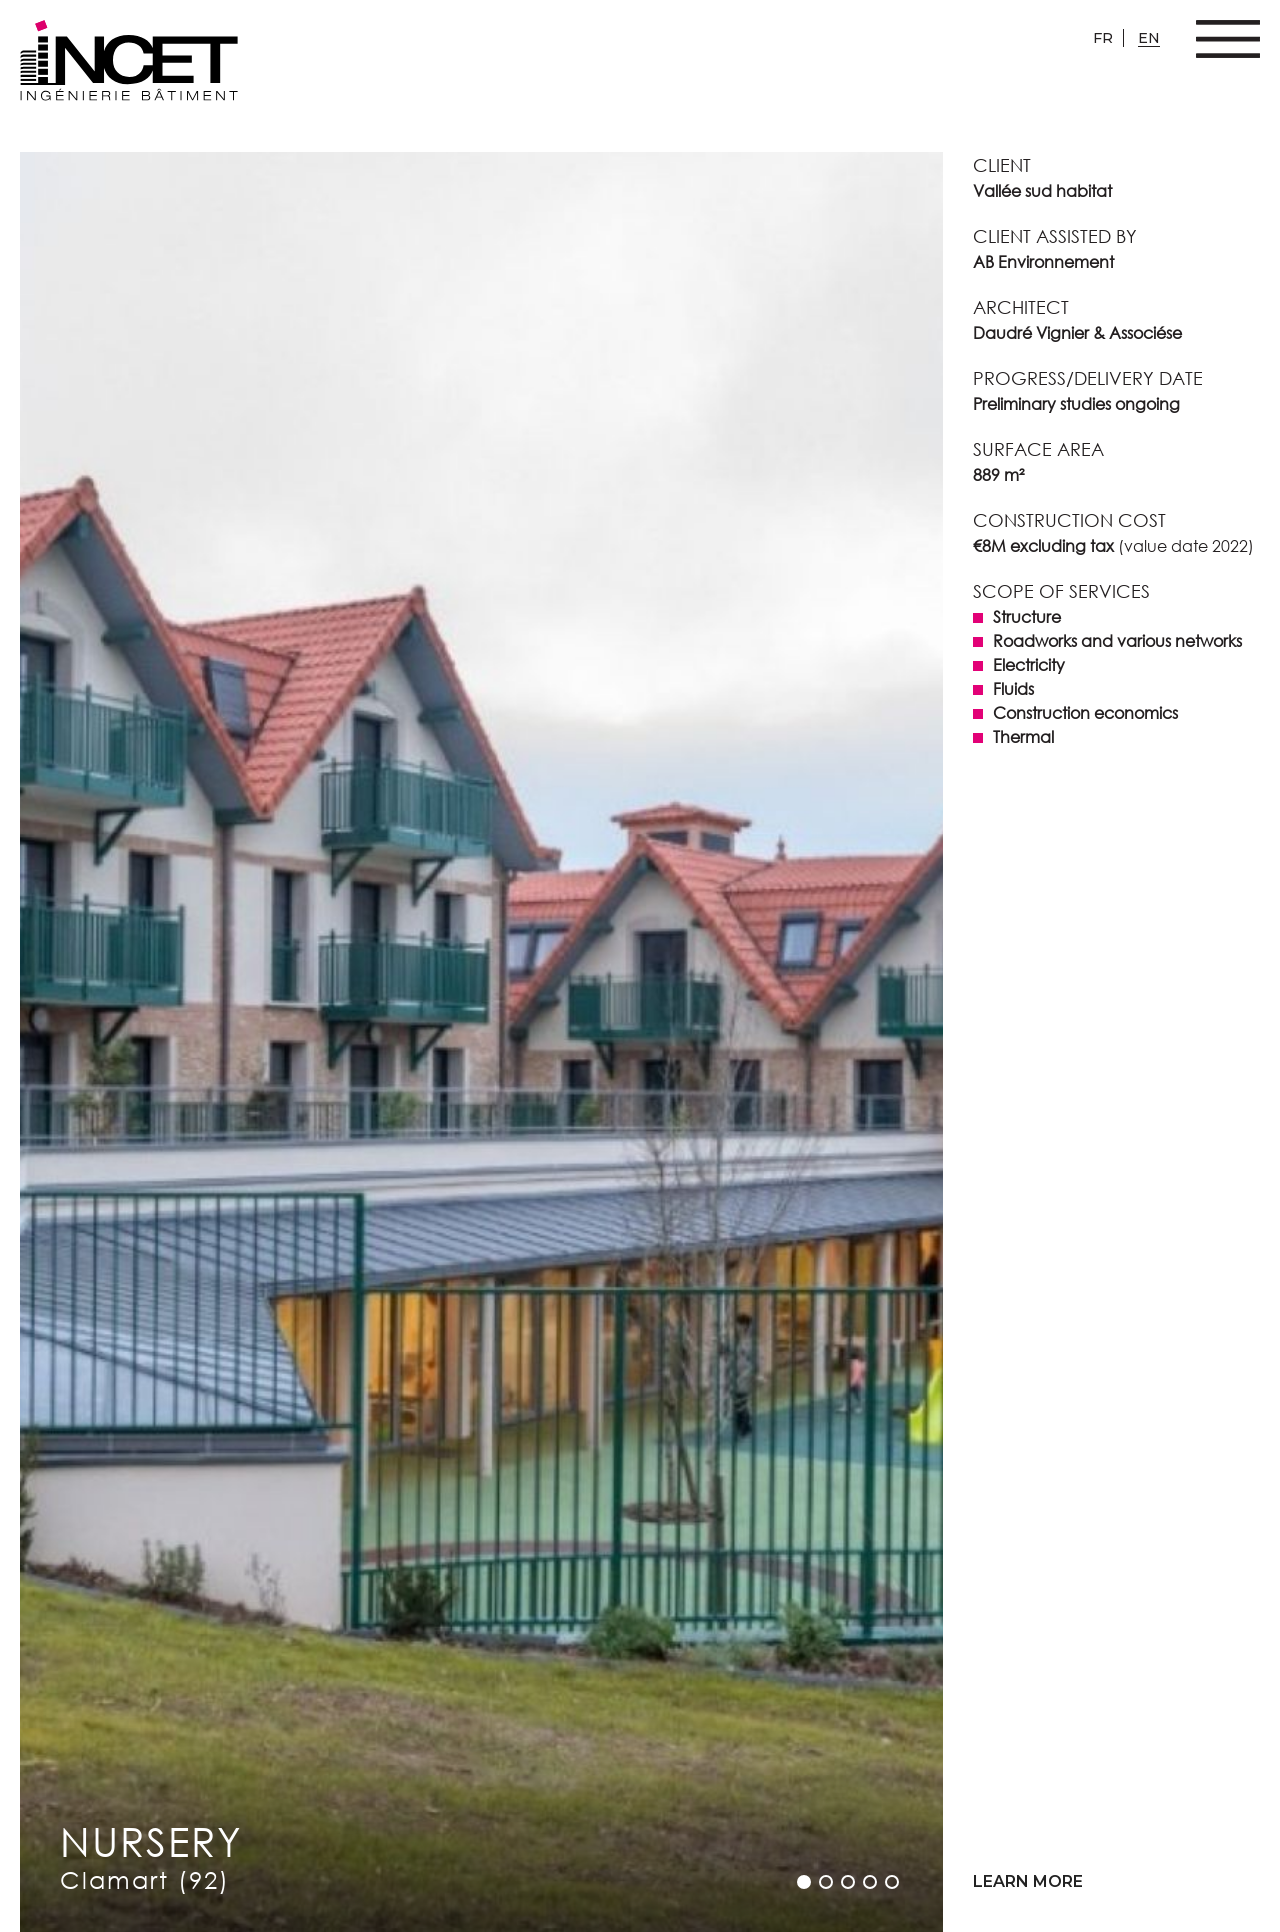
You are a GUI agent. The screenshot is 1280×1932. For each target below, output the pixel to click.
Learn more (1028, 1881)
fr (1103, 38)
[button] (804, 1882)
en (1149, 38)
